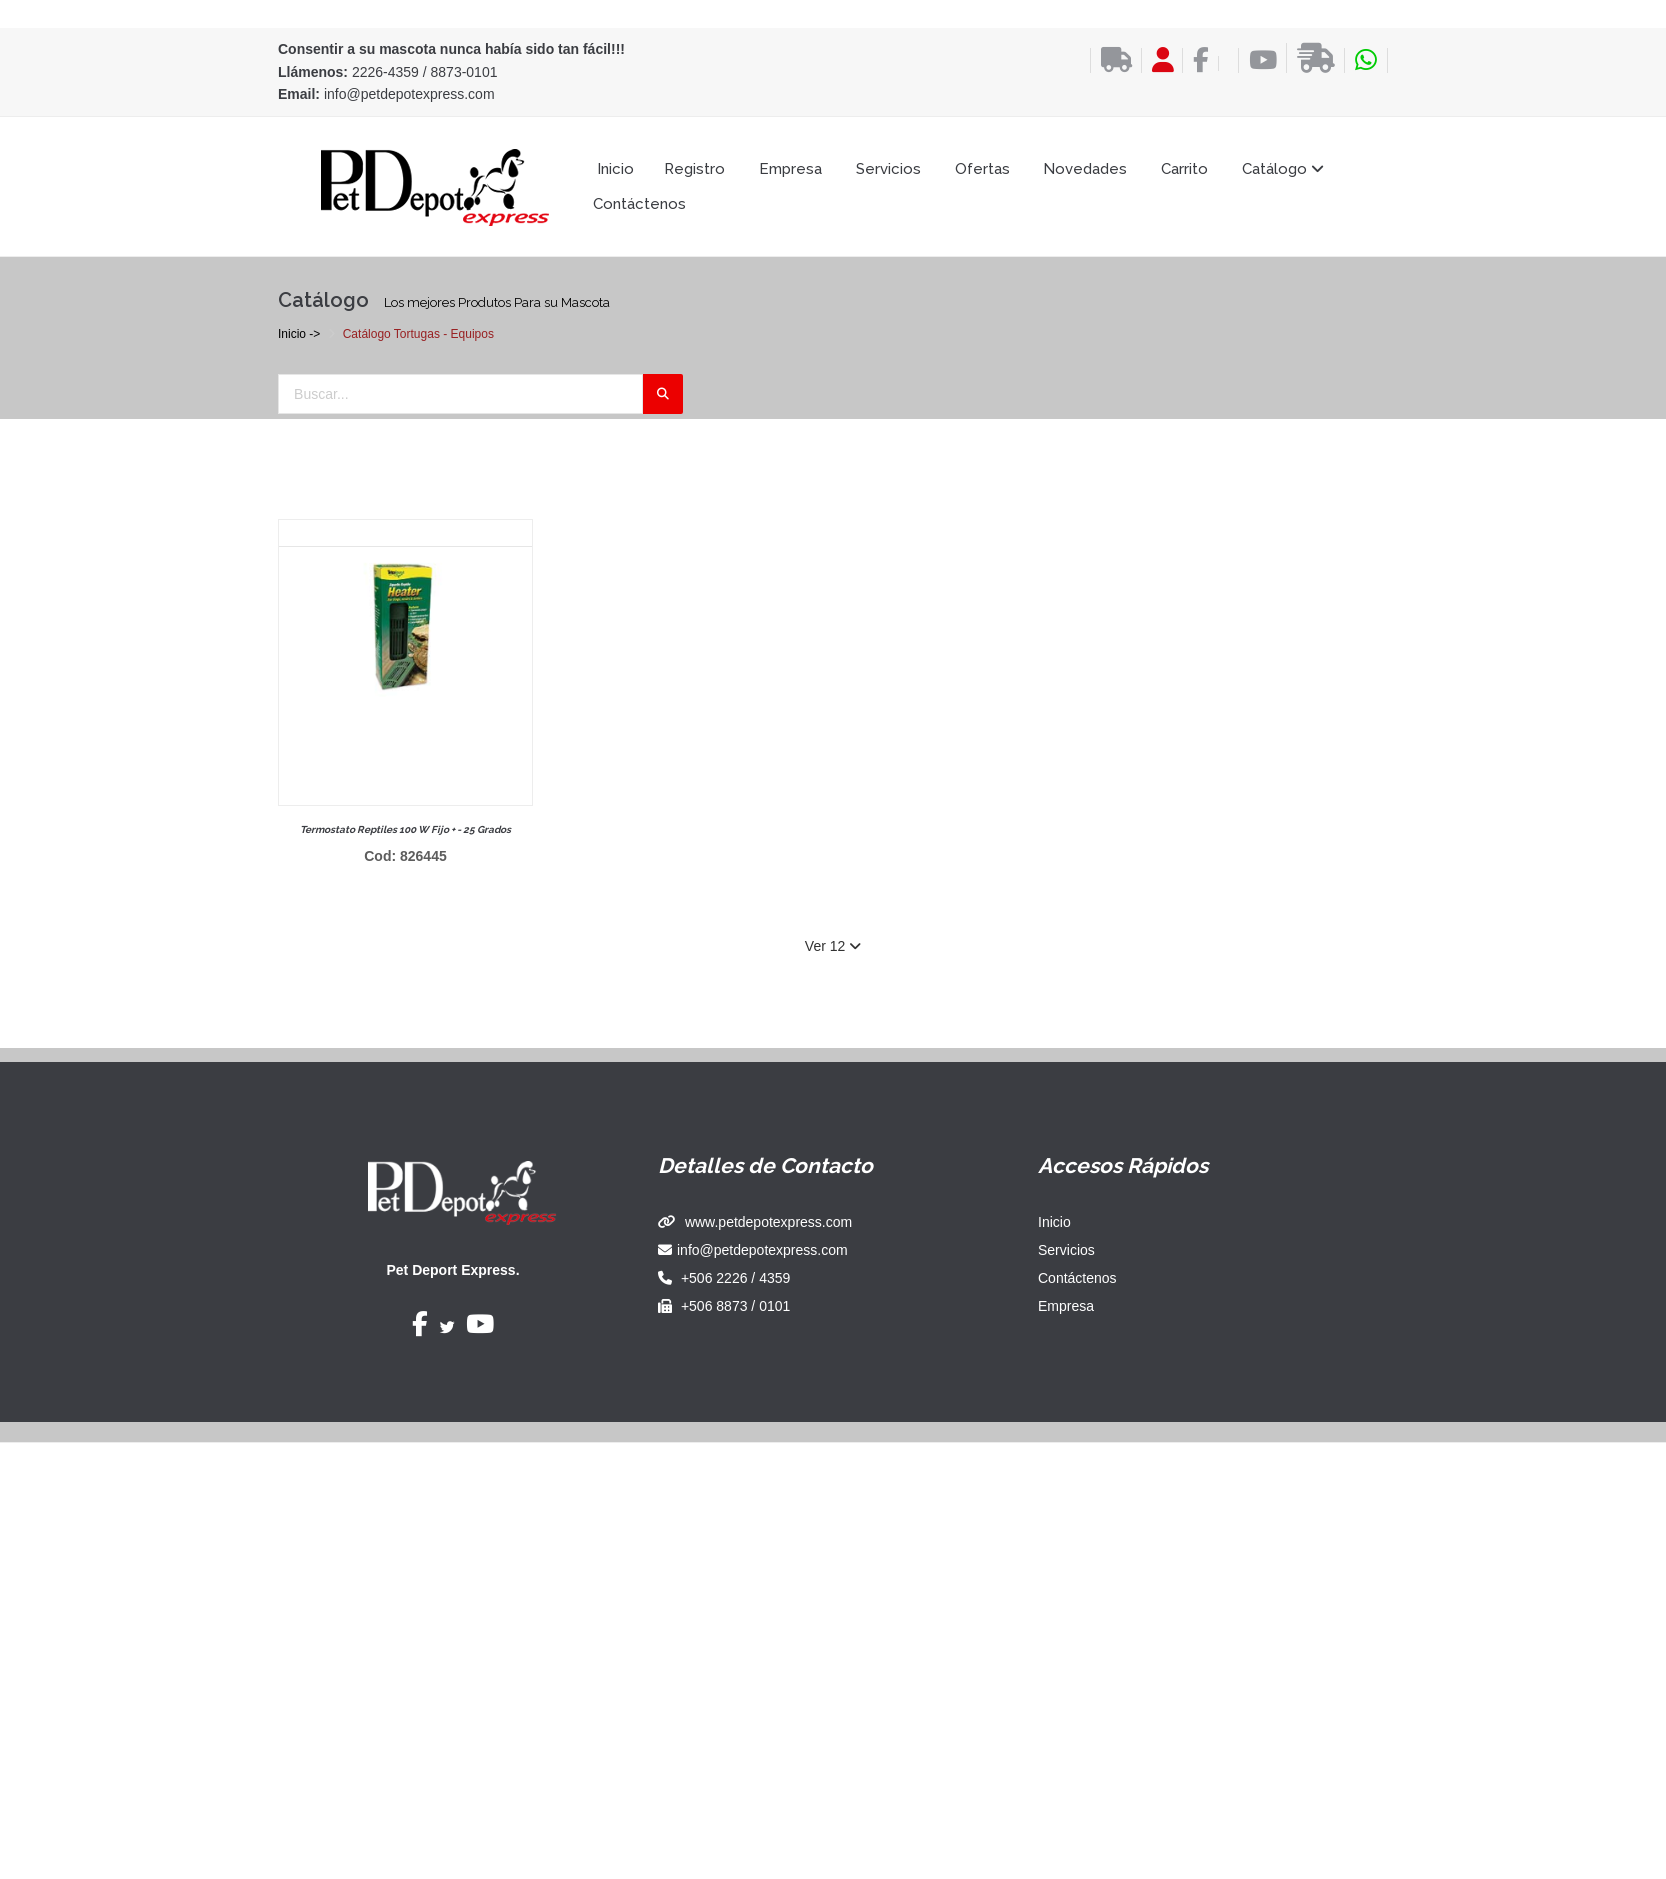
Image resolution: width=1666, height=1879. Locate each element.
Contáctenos (639, 204)
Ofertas (982, 169)
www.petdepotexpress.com (768, 1222)
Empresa (790, 169)
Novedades (1085, 169)
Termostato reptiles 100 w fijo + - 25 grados (405, 829)
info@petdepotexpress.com (409, 94)
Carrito (1184, 169)
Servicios (888, 169)
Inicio (615, 169)
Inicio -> (299, 334)
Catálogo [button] (1283, 169)
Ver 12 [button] (833, 946)
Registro (694, 169)
